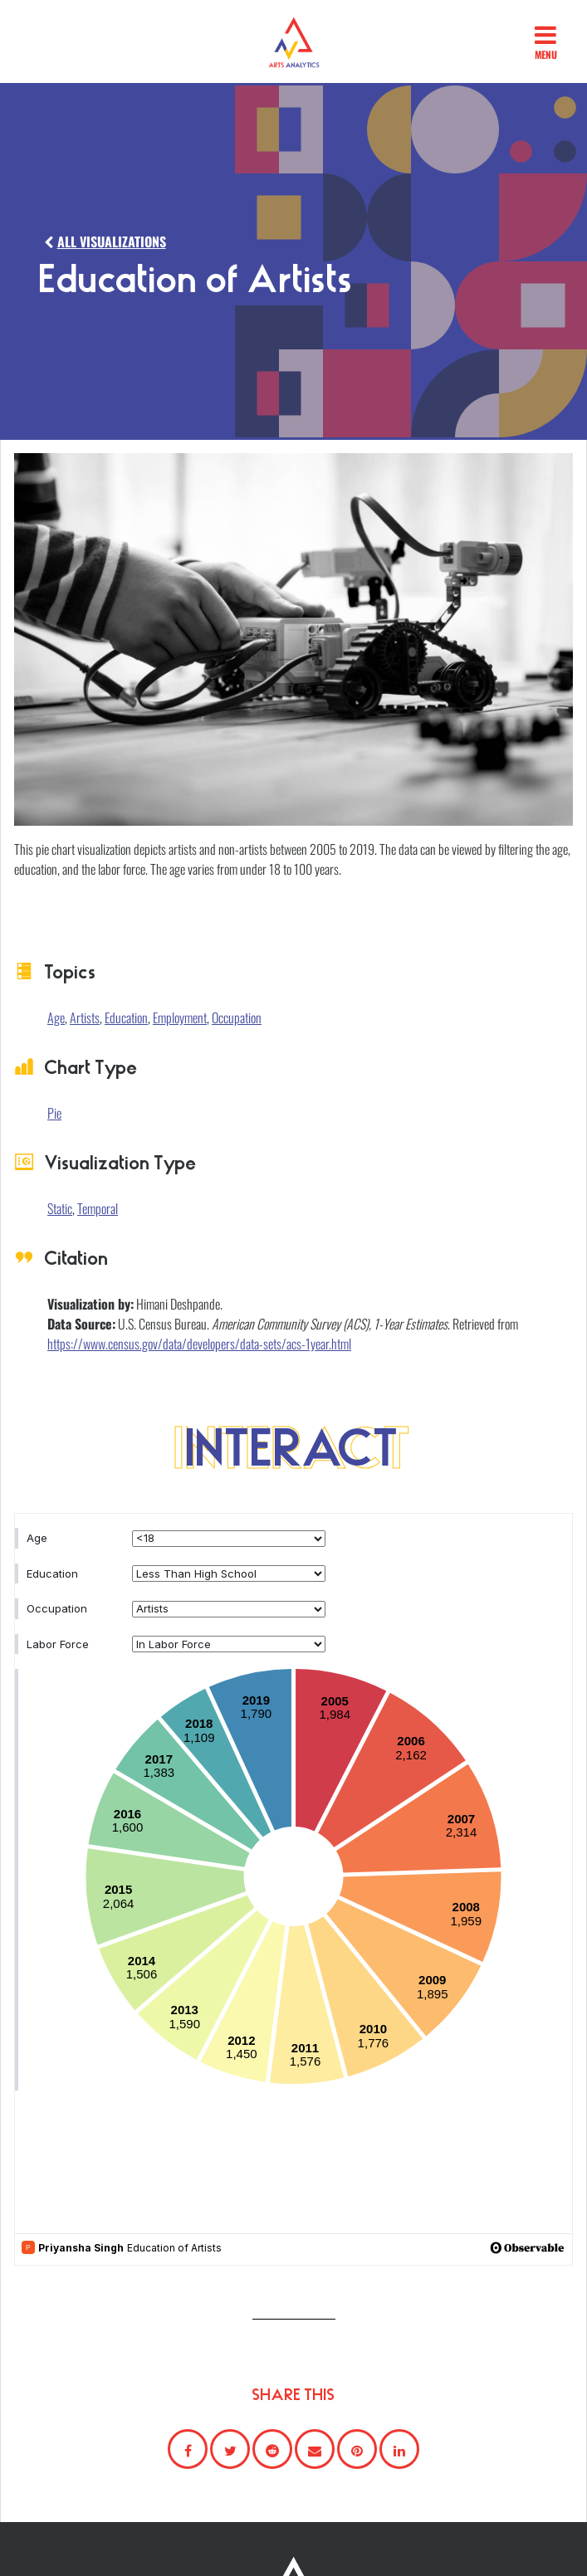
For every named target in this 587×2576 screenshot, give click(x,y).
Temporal (97, 1208)
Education (126, 1017)
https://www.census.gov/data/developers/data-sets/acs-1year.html (199, 1344)
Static (59, 1208)
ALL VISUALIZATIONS (103, 241)
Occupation (237, 1017)
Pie (54, 1113)
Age (56, 1017)
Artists (85, 1017)
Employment (180, 1017)
